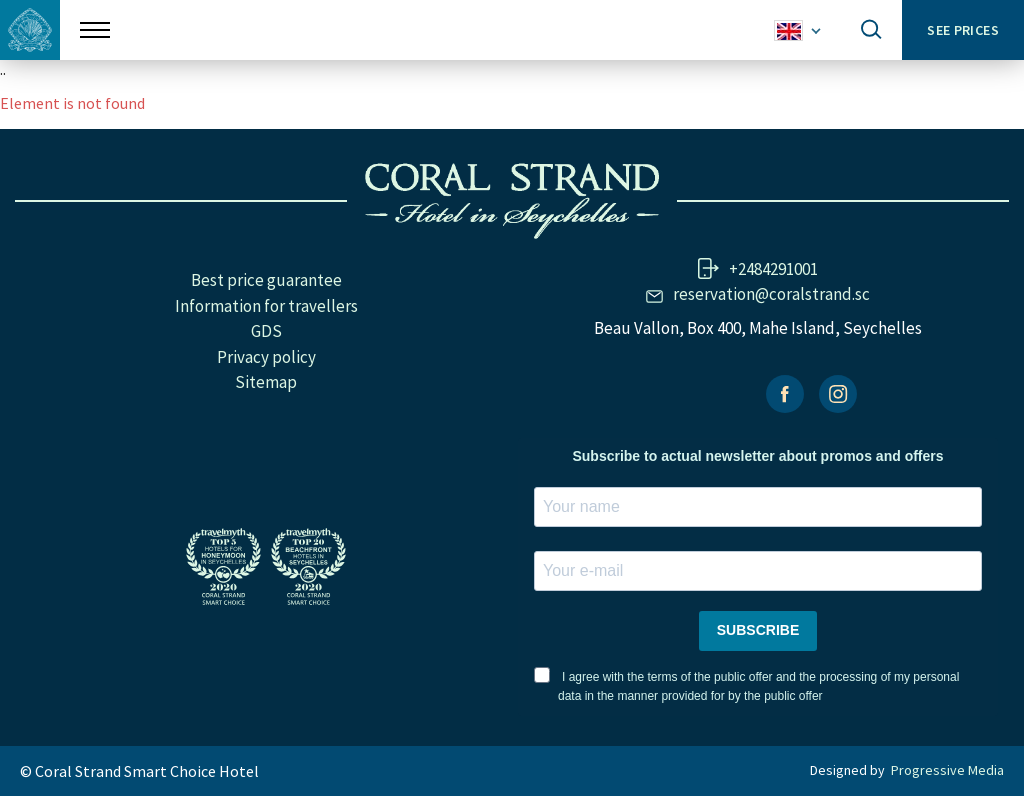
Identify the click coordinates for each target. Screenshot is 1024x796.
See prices (963, 30)
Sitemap (266, 382)
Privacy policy (266, 357)
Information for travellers (266, 306)
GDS (266, 331)
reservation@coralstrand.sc (771, 294)
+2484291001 (773, 269)
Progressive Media (947, 770)
